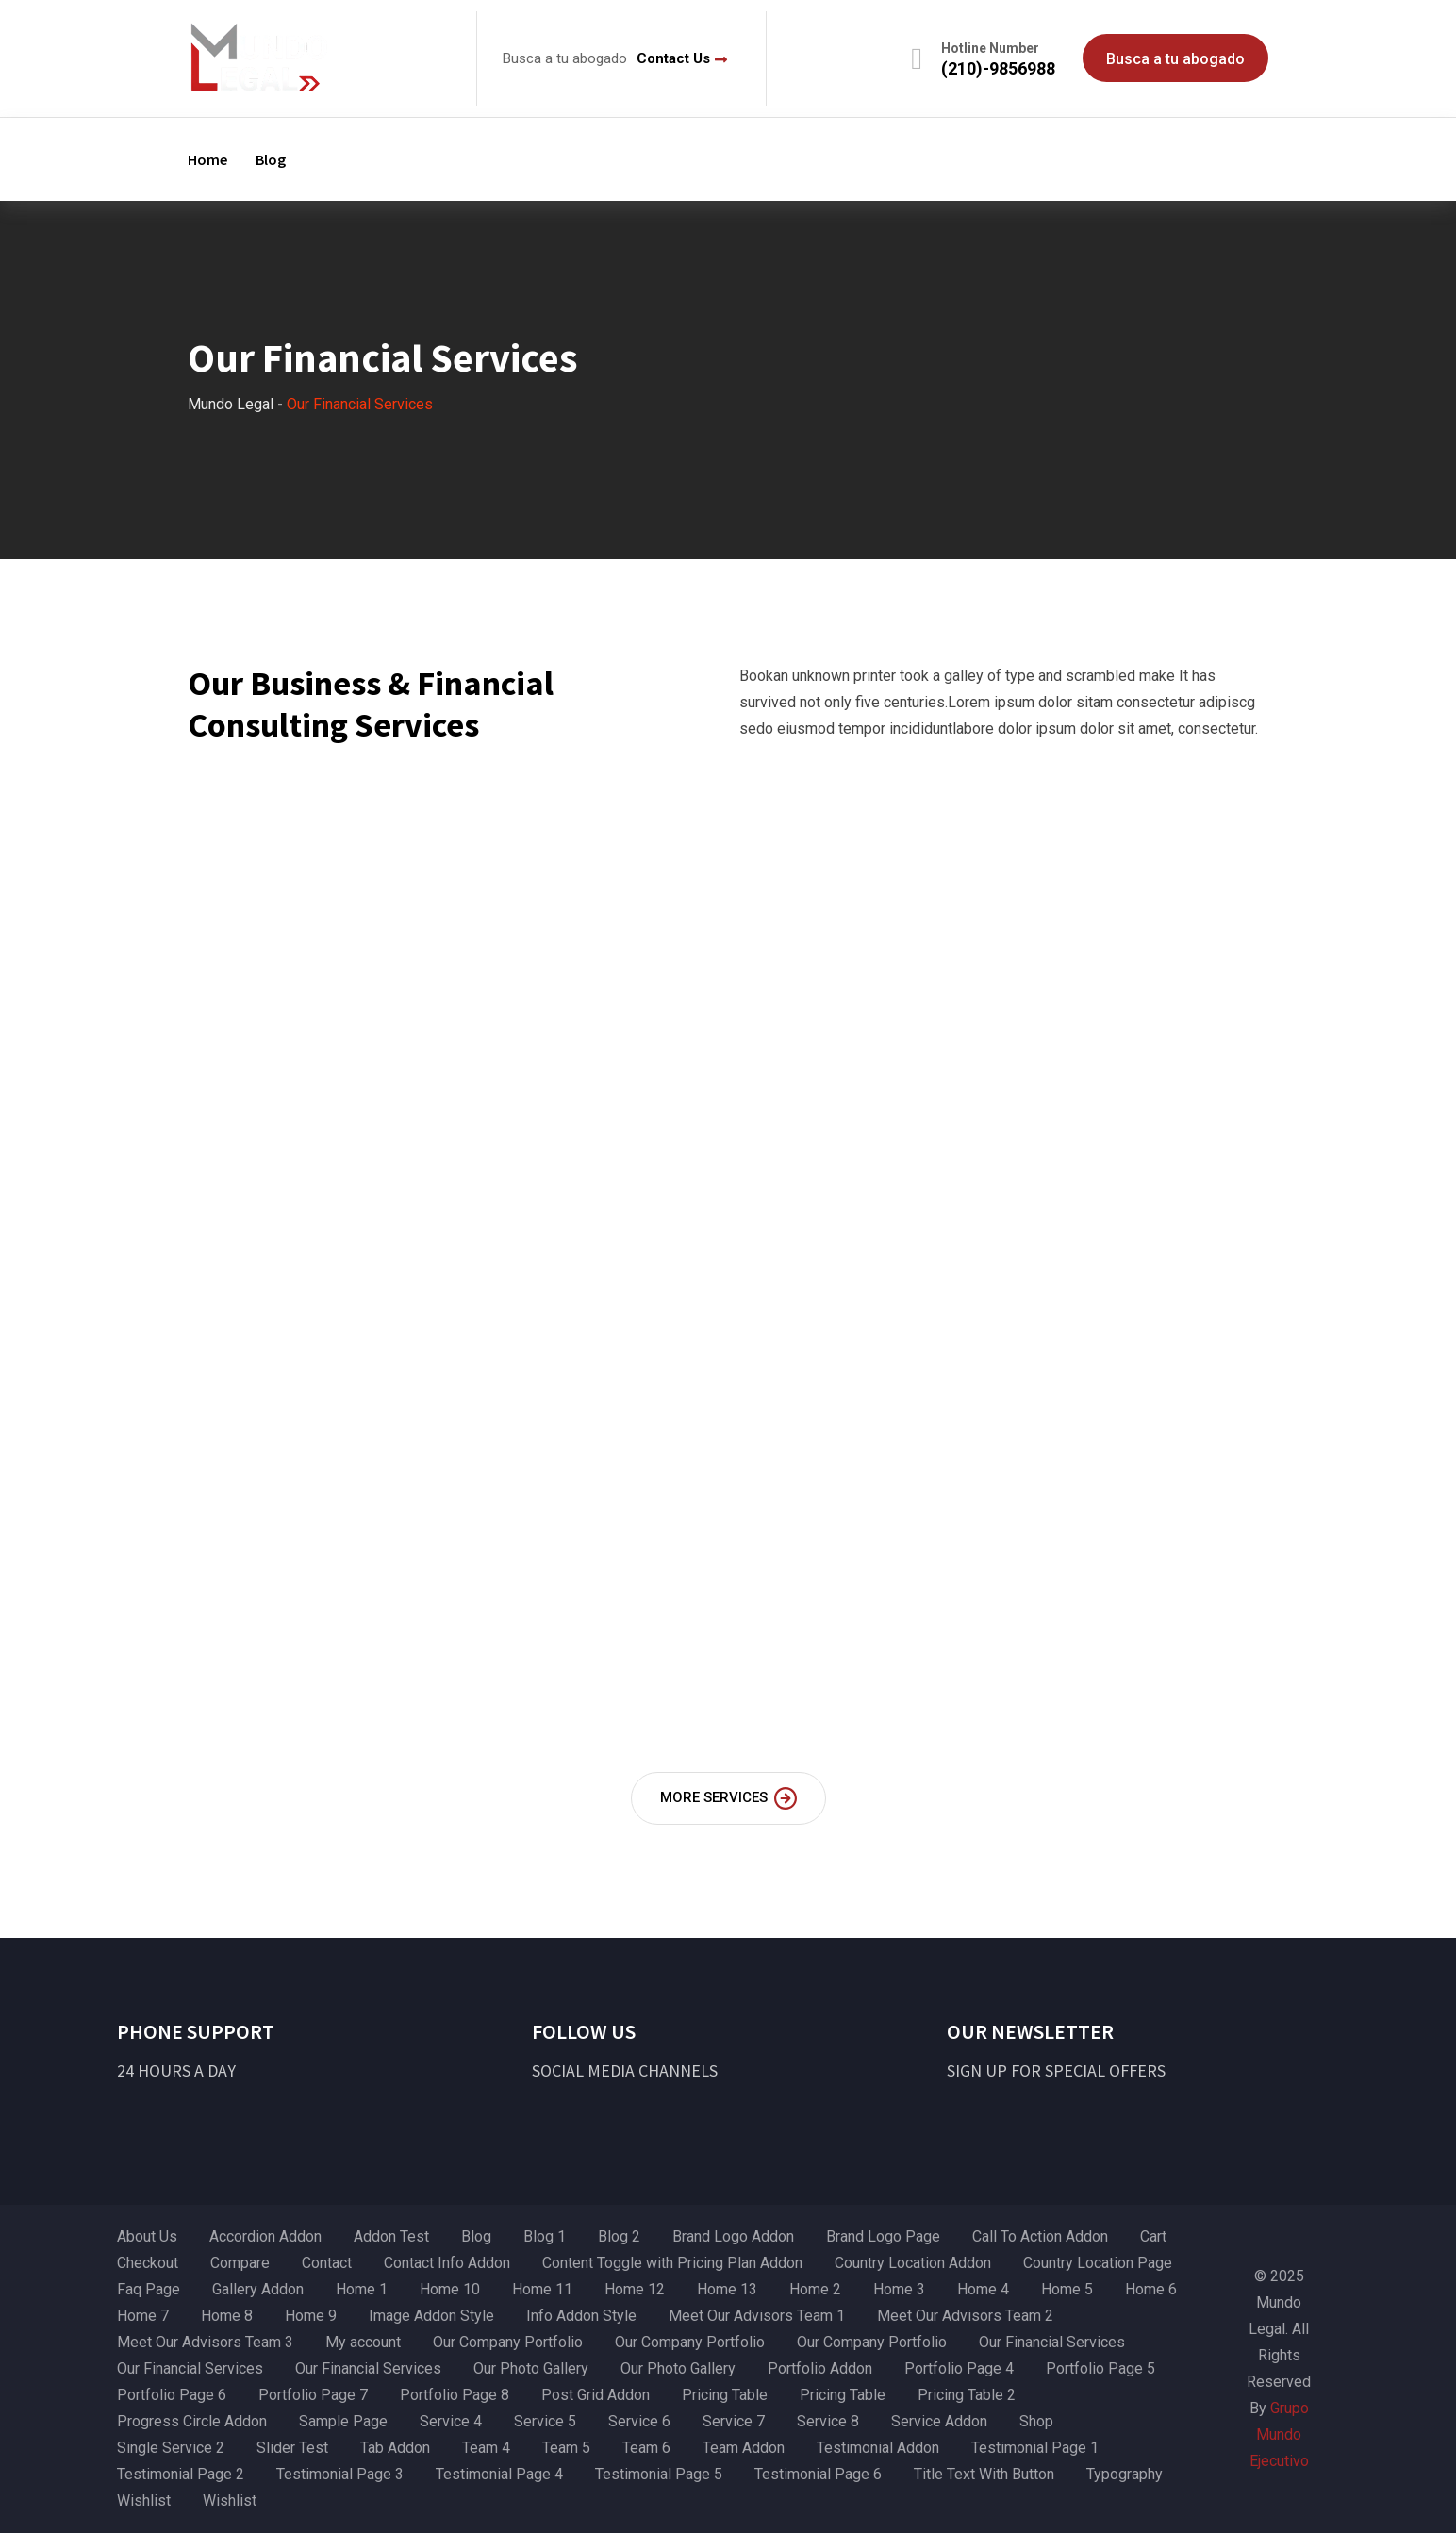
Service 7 (734, 2421)
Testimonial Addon (878, 2448)
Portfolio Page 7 (313, 2395)
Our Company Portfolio (508, 2342)
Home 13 (727, 2289)
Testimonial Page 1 (1035, 2448)
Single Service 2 (170, 2448)
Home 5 (1067, 2289)
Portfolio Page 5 (1100, 2368)
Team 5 (566, 2448)
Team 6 (646, 2448)
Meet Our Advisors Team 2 (965, 2316)
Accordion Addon (265, 2236)
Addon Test (391, 2236)
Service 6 (639, 2421)
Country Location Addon (913, 2263)
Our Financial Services (1052, 2342)
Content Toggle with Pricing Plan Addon (672, 2263)
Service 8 (828, 2421)
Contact (327, 2263)
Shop (1036, 2421)
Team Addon (744, 2448)
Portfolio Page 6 (171, 2395)
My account (363, 2342)
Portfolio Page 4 (959, 2368)
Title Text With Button (984, 2474)
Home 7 (143, 2316)
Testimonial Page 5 (658, 2474)
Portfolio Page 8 (454, 2395)
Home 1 (362, 2289)
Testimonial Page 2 (180, 2474)
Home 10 (450, 2289)
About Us (147, 2236)
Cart (1153, 2236)
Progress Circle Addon (192, 2421)
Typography (1124, 2474)
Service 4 (451, 2421)
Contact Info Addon (447, 2263)
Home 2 (815, 2289)
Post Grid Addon (595, 2395)
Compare (240, 2263)
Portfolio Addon (820, 2368)
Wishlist (144, 2500)
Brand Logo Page (883, 2236)
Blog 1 (544, 2236)
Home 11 (542, 2289)
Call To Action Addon (1040, 2236)
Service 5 (545, 2421)
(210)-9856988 (998, 68)
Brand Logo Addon (733, 2236)
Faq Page (148, 2289)
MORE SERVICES (728, 1798)
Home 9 (311, 2316)
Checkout (147, 2263)
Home (207, 159)
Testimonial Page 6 (818, 2474)
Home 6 (1151, 2289)
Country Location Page (1097, 2263)
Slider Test (292, 2448)
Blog (271, 159)
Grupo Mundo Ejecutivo (1279, 2434)
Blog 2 (619, 2236)
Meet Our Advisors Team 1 (757, 2316)
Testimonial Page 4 (499, 2474)
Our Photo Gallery (530, 2368)
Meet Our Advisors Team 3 (205, 2342)
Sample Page (343, 2421)
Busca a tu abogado (1175, 59)
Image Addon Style (431, 2316)
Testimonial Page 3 (340, 2474)
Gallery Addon (258, 2289)
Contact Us (673, 58)
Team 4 (486, 2448)
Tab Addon (395, 2448)
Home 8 (227, 2316)
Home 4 (983, 2289)
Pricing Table (725, 2395)
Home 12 (634, 2289)
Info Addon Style (581, 2316)
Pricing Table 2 (967, 2395)
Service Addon (939, 2421)
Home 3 (899, 2289)
